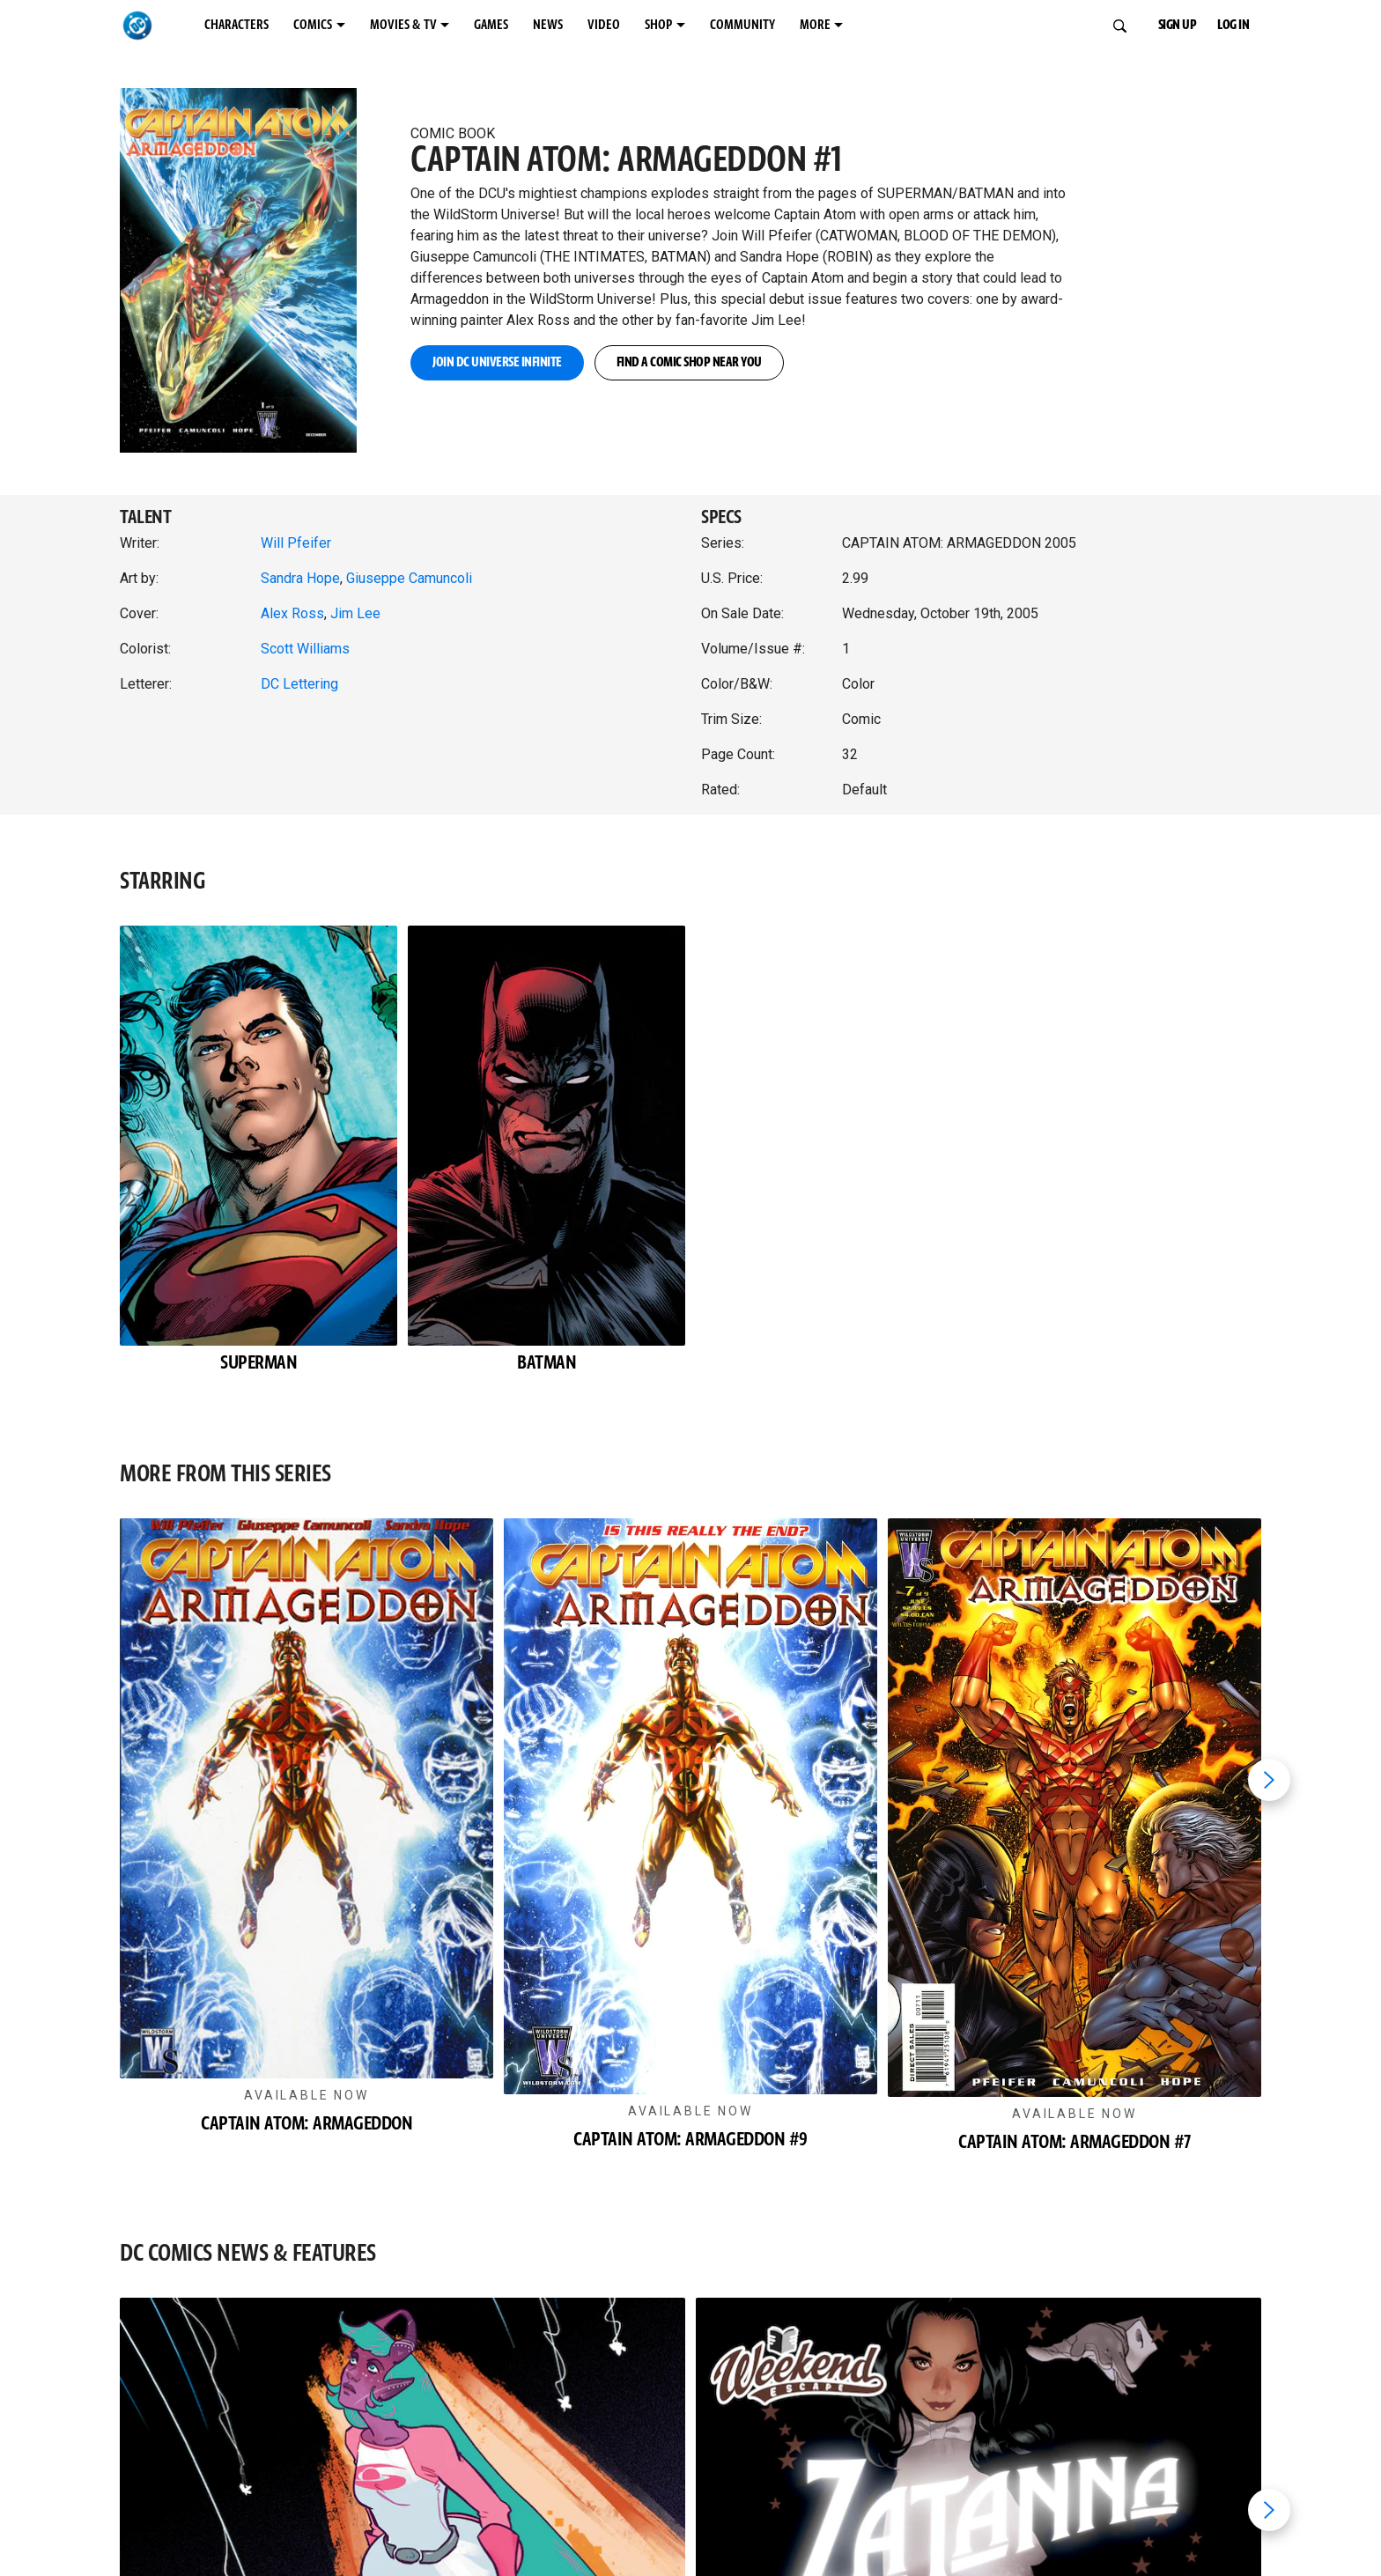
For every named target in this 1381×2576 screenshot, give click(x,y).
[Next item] (1269, 1780)
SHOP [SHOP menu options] (658, 25)
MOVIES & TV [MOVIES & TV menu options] (403, 25)
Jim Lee (355, 613)
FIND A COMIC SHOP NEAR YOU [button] (689, 362)
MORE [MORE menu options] (815, 25)
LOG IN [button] (1233, 25)
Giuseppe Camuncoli (409, 578)
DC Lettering (299, 683)
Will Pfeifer (296, 543)
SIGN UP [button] (1177, 25)
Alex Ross (292, 613)
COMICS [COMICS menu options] (312, 25)
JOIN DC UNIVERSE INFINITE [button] (497, 362)
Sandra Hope (300, 578)
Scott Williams (305, 648)
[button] (254, 252)
